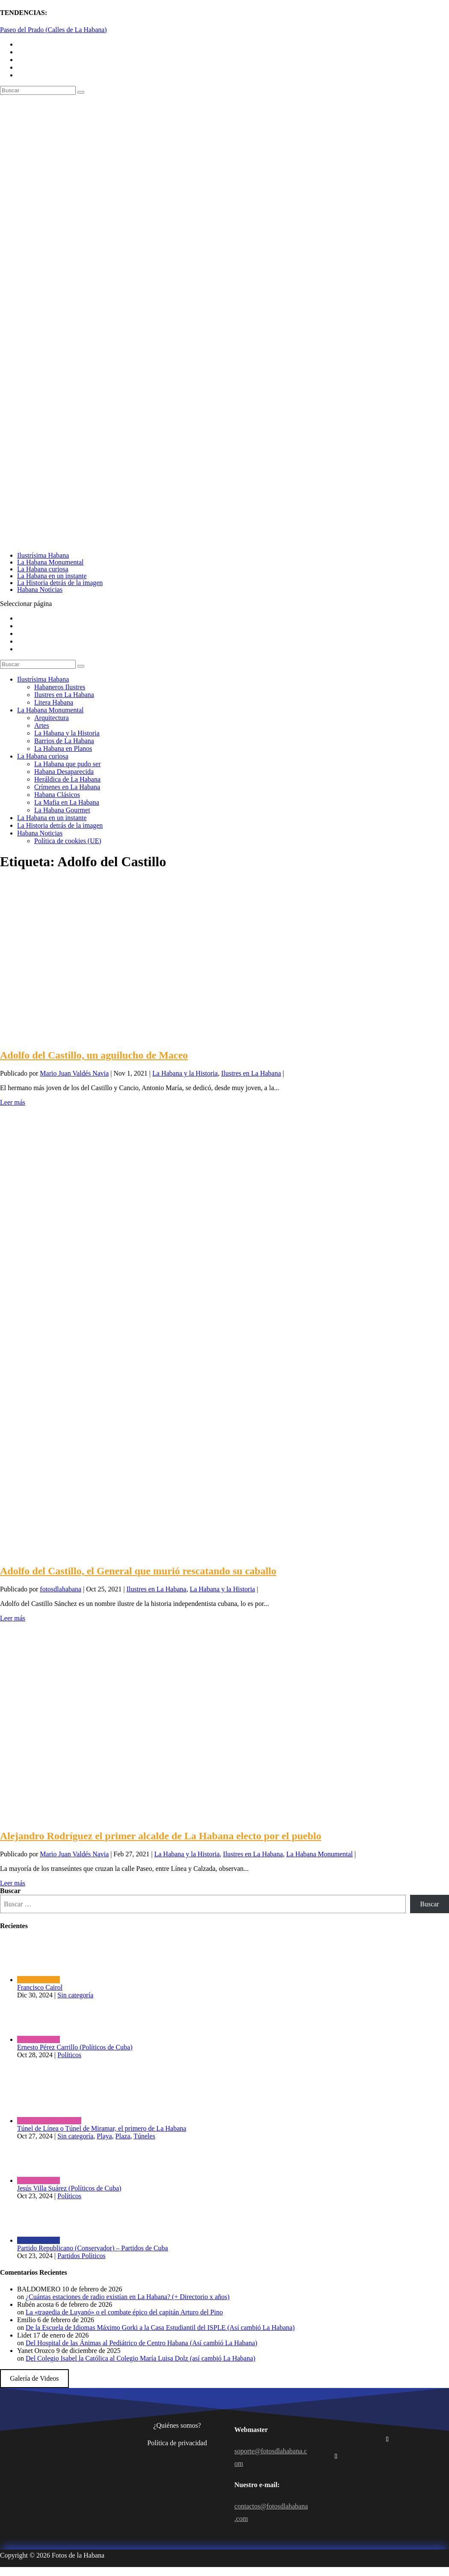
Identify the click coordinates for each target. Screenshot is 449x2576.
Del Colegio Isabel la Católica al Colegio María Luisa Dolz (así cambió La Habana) (140, 2358)
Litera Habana (53, 702)
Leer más (12, 1102)
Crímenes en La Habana (67, 787)
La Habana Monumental (50, 562)
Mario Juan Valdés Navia (74, 1073)
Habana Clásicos (57, 794)
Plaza (122, 2136)
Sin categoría (75, 1995)
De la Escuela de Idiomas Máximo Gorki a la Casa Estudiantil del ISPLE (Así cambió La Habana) (160, 2327)
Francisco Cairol (39, 1987)
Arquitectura (51, 717)
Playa (104, 2136)
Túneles (144, 2136)
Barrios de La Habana (64, 740)
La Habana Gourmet (62, 810)
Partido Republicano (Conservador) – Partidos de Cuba (92, 2248)
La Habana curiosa (42, 569)
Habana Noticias (39, 589)
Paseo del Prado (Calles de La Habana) (53, 29)
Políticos (69, 2054)
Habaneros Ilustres (60, 687)
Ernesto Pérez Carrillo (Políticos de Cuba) (75, 2047)
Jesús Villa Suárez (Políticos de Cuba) (69, 2188)
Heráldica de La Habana (67, 779)
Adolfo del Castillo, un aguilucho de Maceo (94, 1055)
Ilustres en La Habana (64, 694)
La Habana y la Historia (67, 733)
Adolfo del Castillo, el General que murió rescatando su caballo (138, 1570)
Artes (41, 725)
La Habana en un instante (52, 575)
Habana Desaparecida (64, 771)
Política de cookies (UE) (67, 840)
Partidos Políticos (81, 2255)
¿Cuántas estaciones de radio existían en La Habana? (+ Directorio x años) (128, 2296)
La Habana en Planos (63, 748)
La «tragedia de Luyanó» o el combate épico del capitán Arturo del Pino (124, 2312)
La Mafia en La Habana (66, 802)
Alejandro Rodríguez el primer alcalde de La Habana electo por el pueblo (160, 1835)
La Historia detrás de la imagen (60, 582)
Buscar (10, 1890)
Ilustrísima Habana (43, 555)
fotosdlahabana (60, 1589)
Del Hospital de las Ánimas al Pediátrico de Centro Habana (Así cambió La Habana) (141, 2343)
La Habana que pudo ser (67, 764)
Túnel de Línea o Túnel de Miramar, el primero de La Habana (101, 2128)
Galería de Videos (34, 2378)
